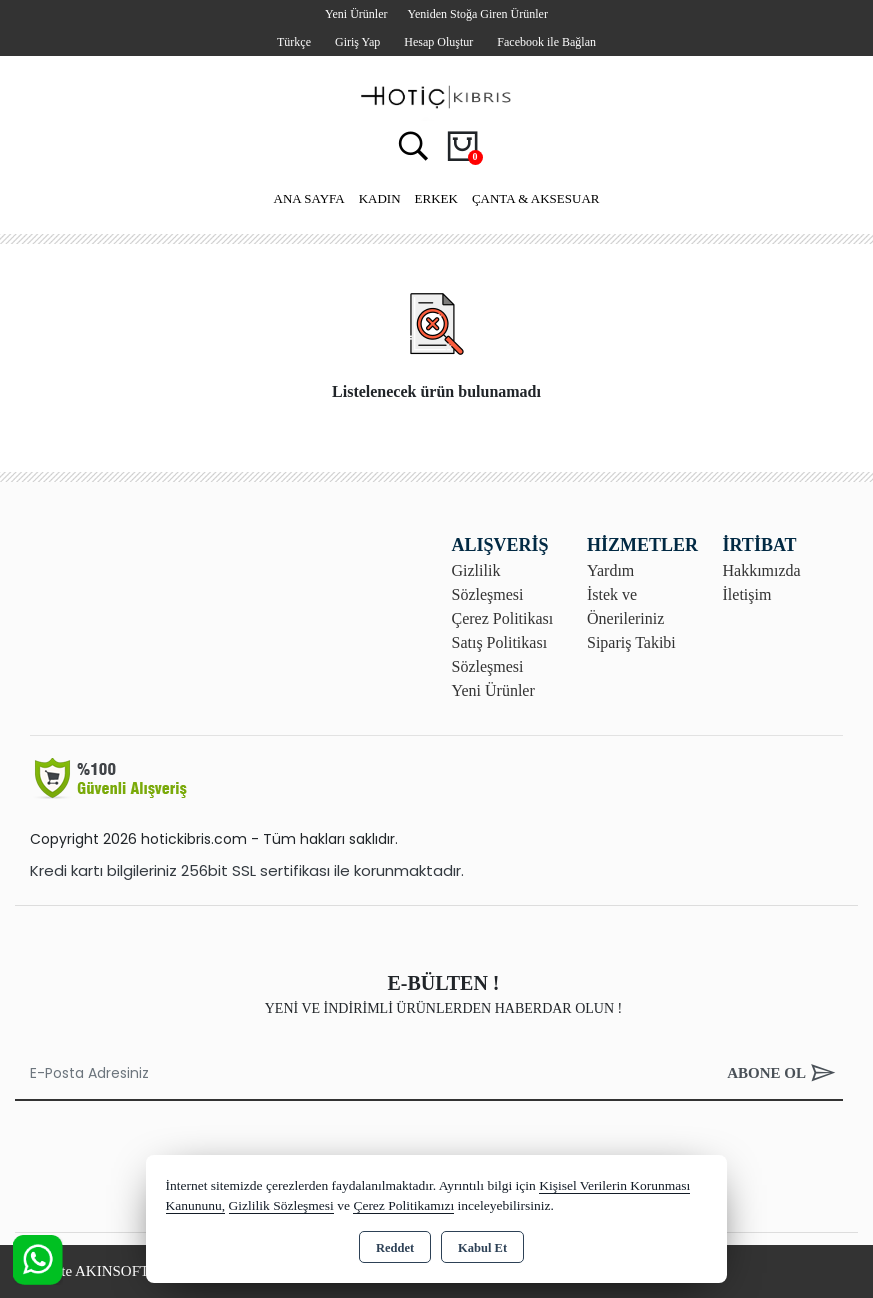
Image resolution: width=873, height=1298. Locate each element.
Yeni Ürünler (493, 690)
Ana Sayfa (309, 198)
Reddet (395, 1248)
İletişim (747, 594)
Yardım (610, 570)
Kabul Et (482, 1248)
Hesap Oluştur (438, 42)
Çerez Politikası (503, 618)
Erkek (436, 198)
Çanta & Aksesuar (536, 198)
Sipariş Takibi (631, 642)
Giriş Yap (357, 42)
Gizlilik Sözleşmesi (281, 1205)
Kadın (380, 198)
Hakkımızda (762, 570)
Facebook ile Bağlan (546, 42)
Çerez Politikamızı (403, 1205)
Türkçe (294, 42)
